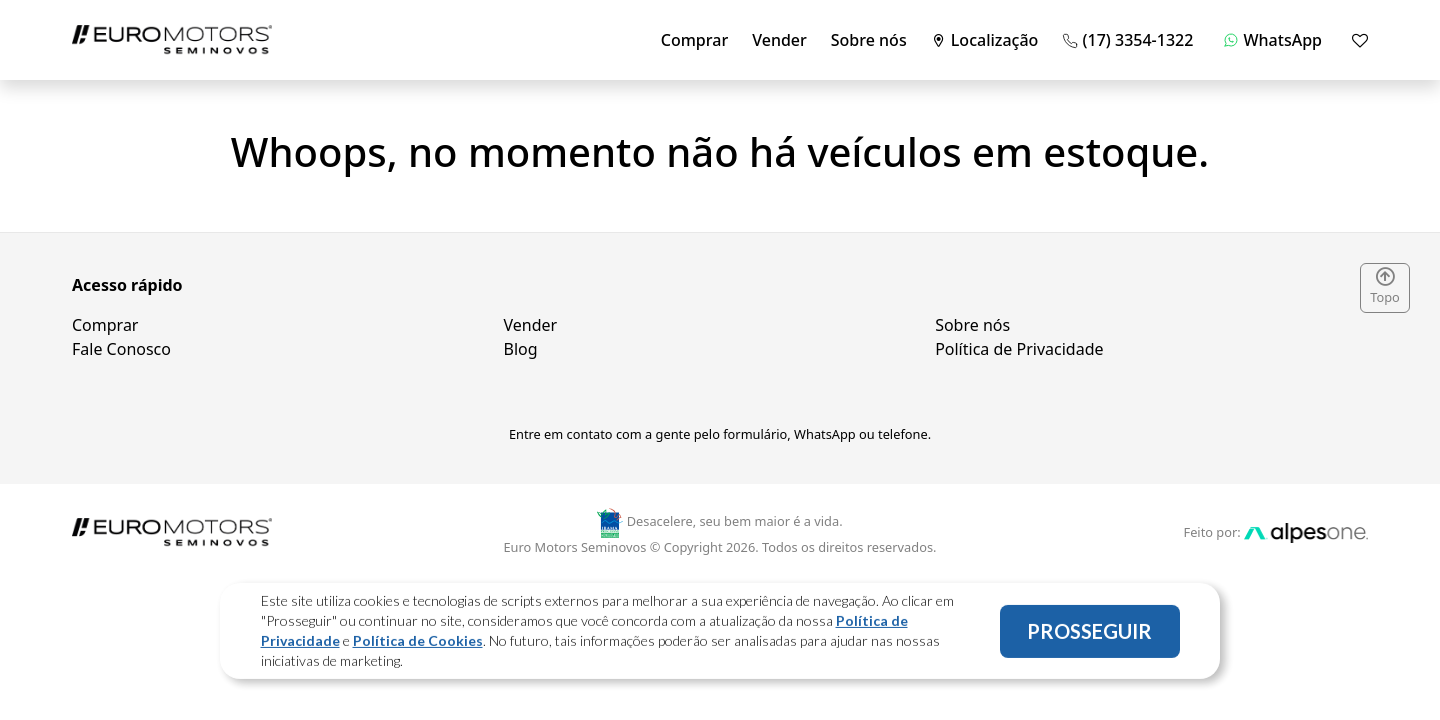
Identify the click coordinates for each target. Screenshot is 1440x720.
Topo (1385, 287)
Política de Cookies (418, 643)
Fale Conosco (121, 349)
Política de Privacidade (1019, 349)
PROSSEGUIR (1089, 634)
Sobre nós (869, 40)
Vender (779, 40)
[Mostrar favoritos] (1360, 40)
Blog (521, 349)
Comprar (694, 40)
